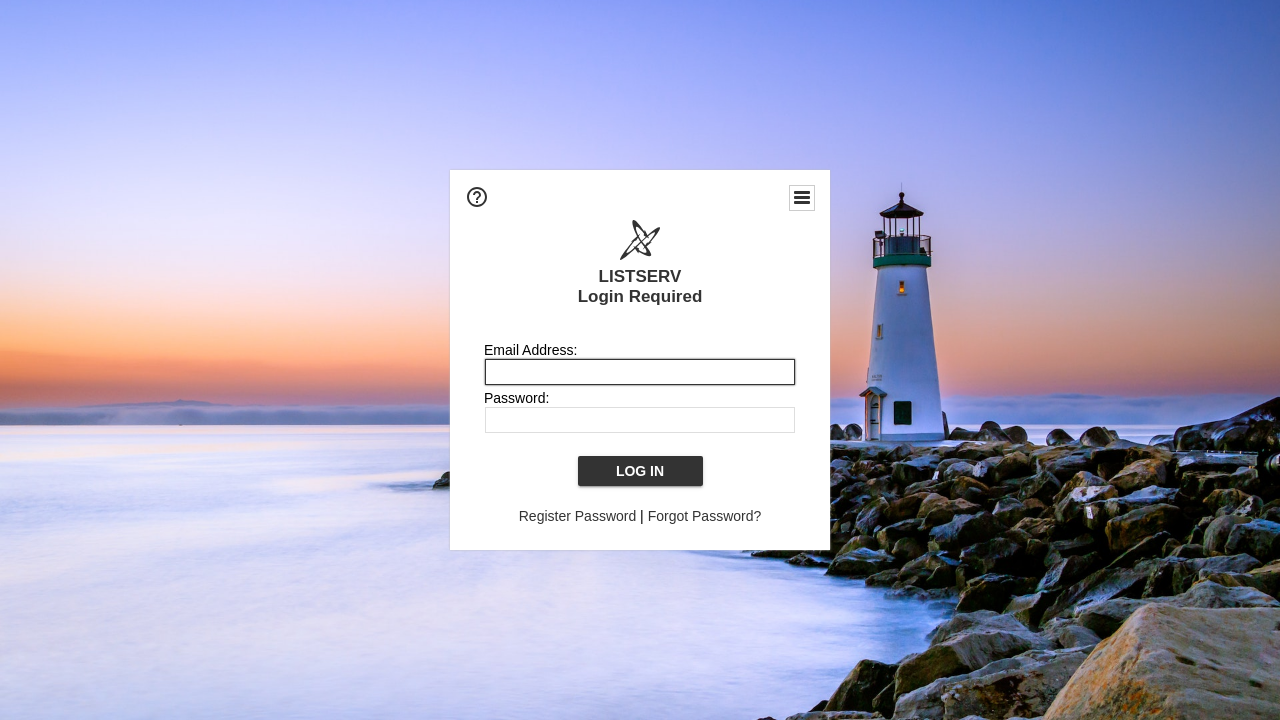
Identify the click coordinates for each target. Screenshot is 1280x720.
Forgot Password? (705, 516)
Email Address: (530, 350)
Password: (516, 398)
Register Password (578, 516)
